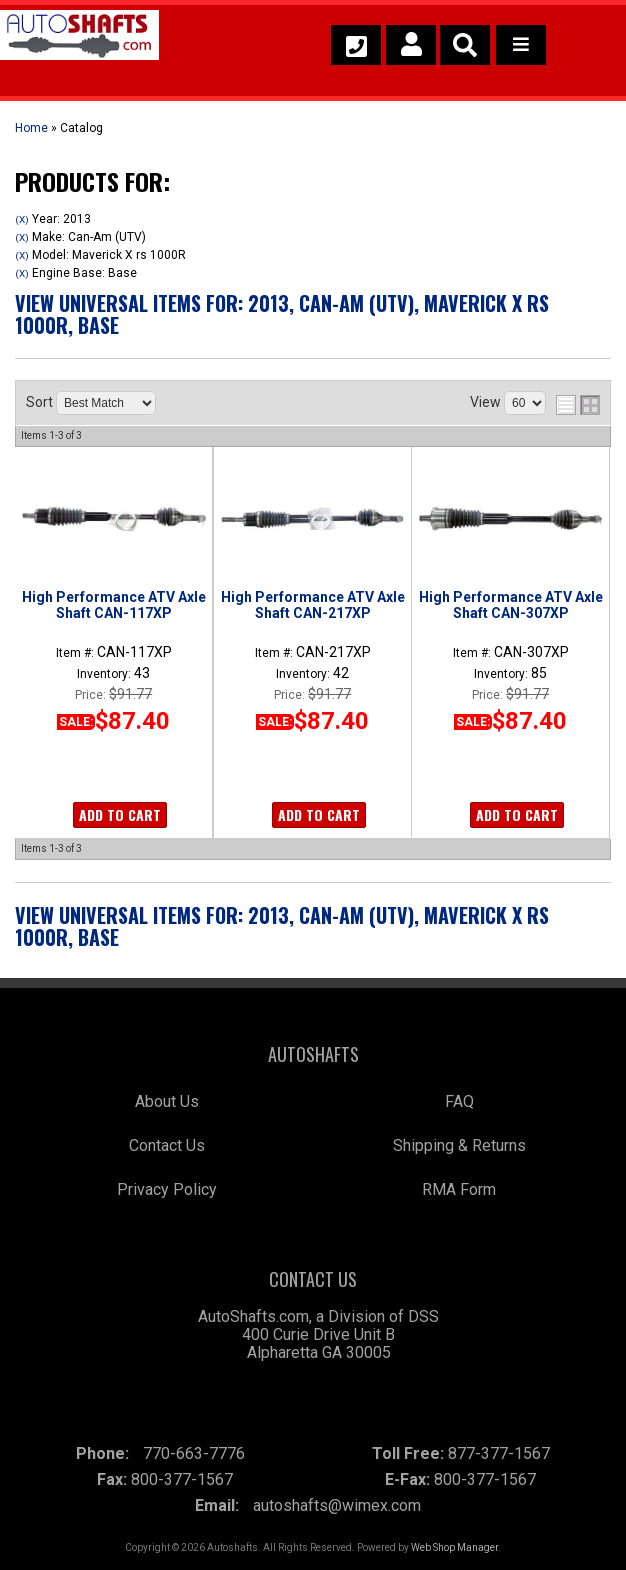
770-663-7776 (194, 1453)
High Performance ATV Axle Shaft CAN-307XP (511, 605)
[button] (465, 45)
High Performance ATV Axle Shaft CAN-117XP (114, 605)
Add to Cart (120, 814)
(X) (22, 219)
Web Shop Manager (454, 1547)
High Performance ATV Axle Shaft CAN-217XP (313, 605)
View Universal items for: (282, 314)
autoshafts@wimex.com (337, 1505)
